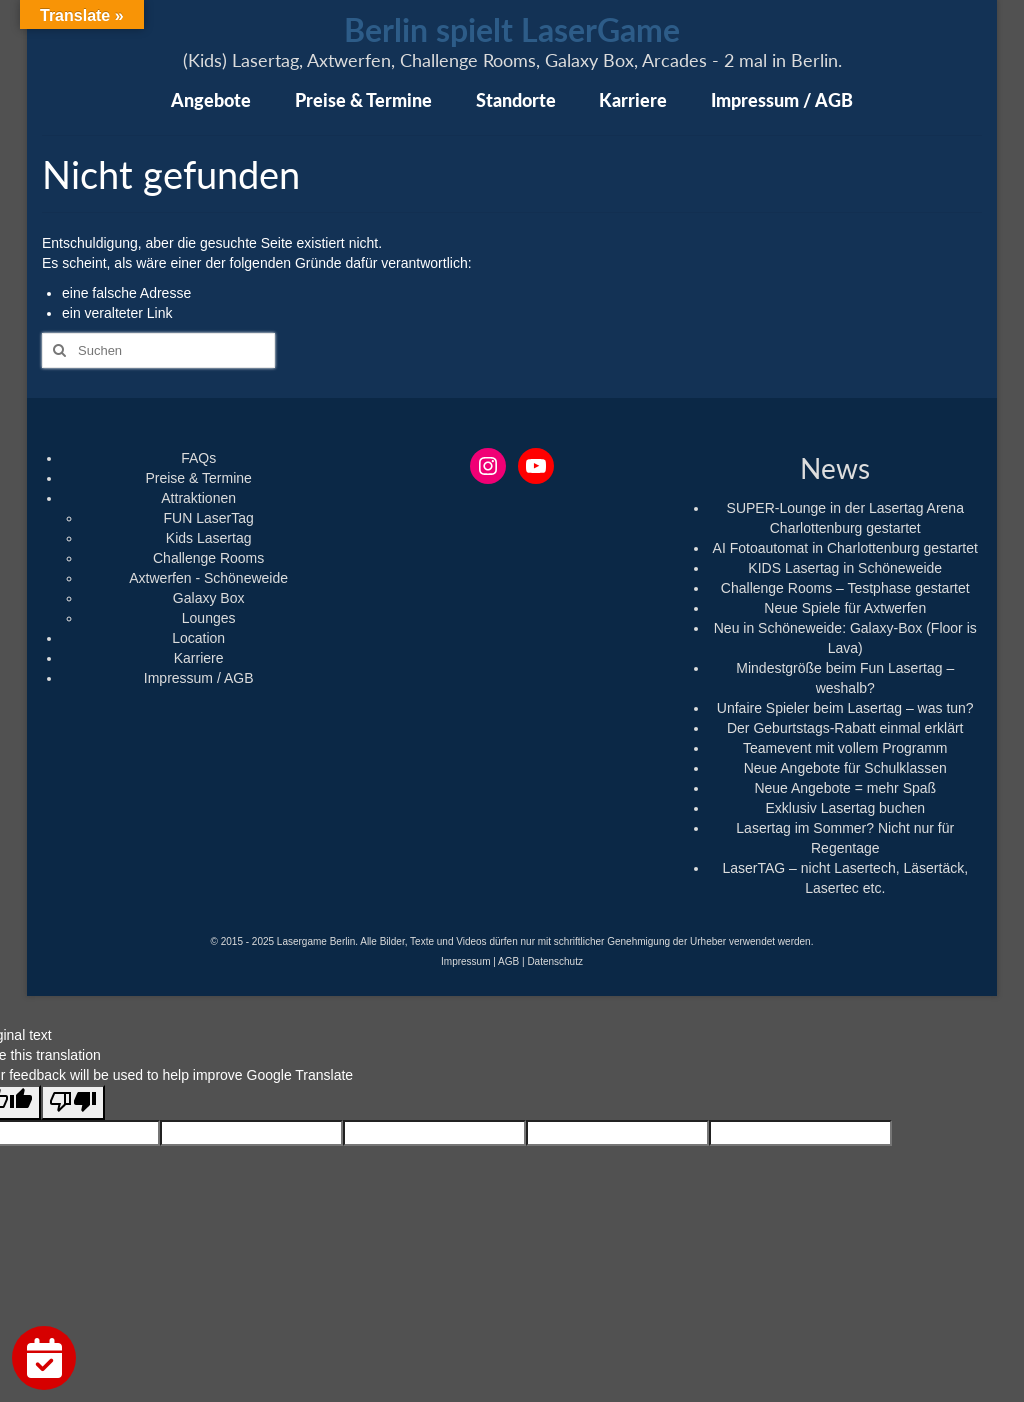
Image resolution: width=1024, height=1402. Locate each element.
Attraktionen (198, 498)
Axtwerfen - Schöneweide (208, 578)
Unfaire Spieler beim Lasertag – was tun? (845, 708)
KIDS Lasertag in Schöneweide (845, 568)
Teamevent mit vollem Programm (845, 748)
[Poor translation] (73, 1102)
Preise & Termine (198, 478)
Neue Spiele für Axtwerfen (845, 608)
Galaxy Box (209, 598)
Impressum (465, 961)
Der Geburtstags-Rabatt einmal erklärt (845, 728)
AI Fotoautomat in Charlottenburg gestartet (845, 548)
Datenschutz (555, 961)
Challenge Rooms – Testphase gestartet (845, 588)
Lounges (209, 618)
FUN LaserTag (209, 518)
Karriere (199, 658)
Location (198, 638)
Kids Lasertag (209, 538)
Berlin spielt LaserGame (512, 29)
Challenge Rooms (208, 558)
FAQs (198, 458)
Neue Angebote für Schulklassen (845, 768)
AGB (508, 961)
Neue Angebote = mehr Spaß (845, 788)
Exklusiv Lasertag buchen (845, 808)
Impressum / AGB (199, 678)
